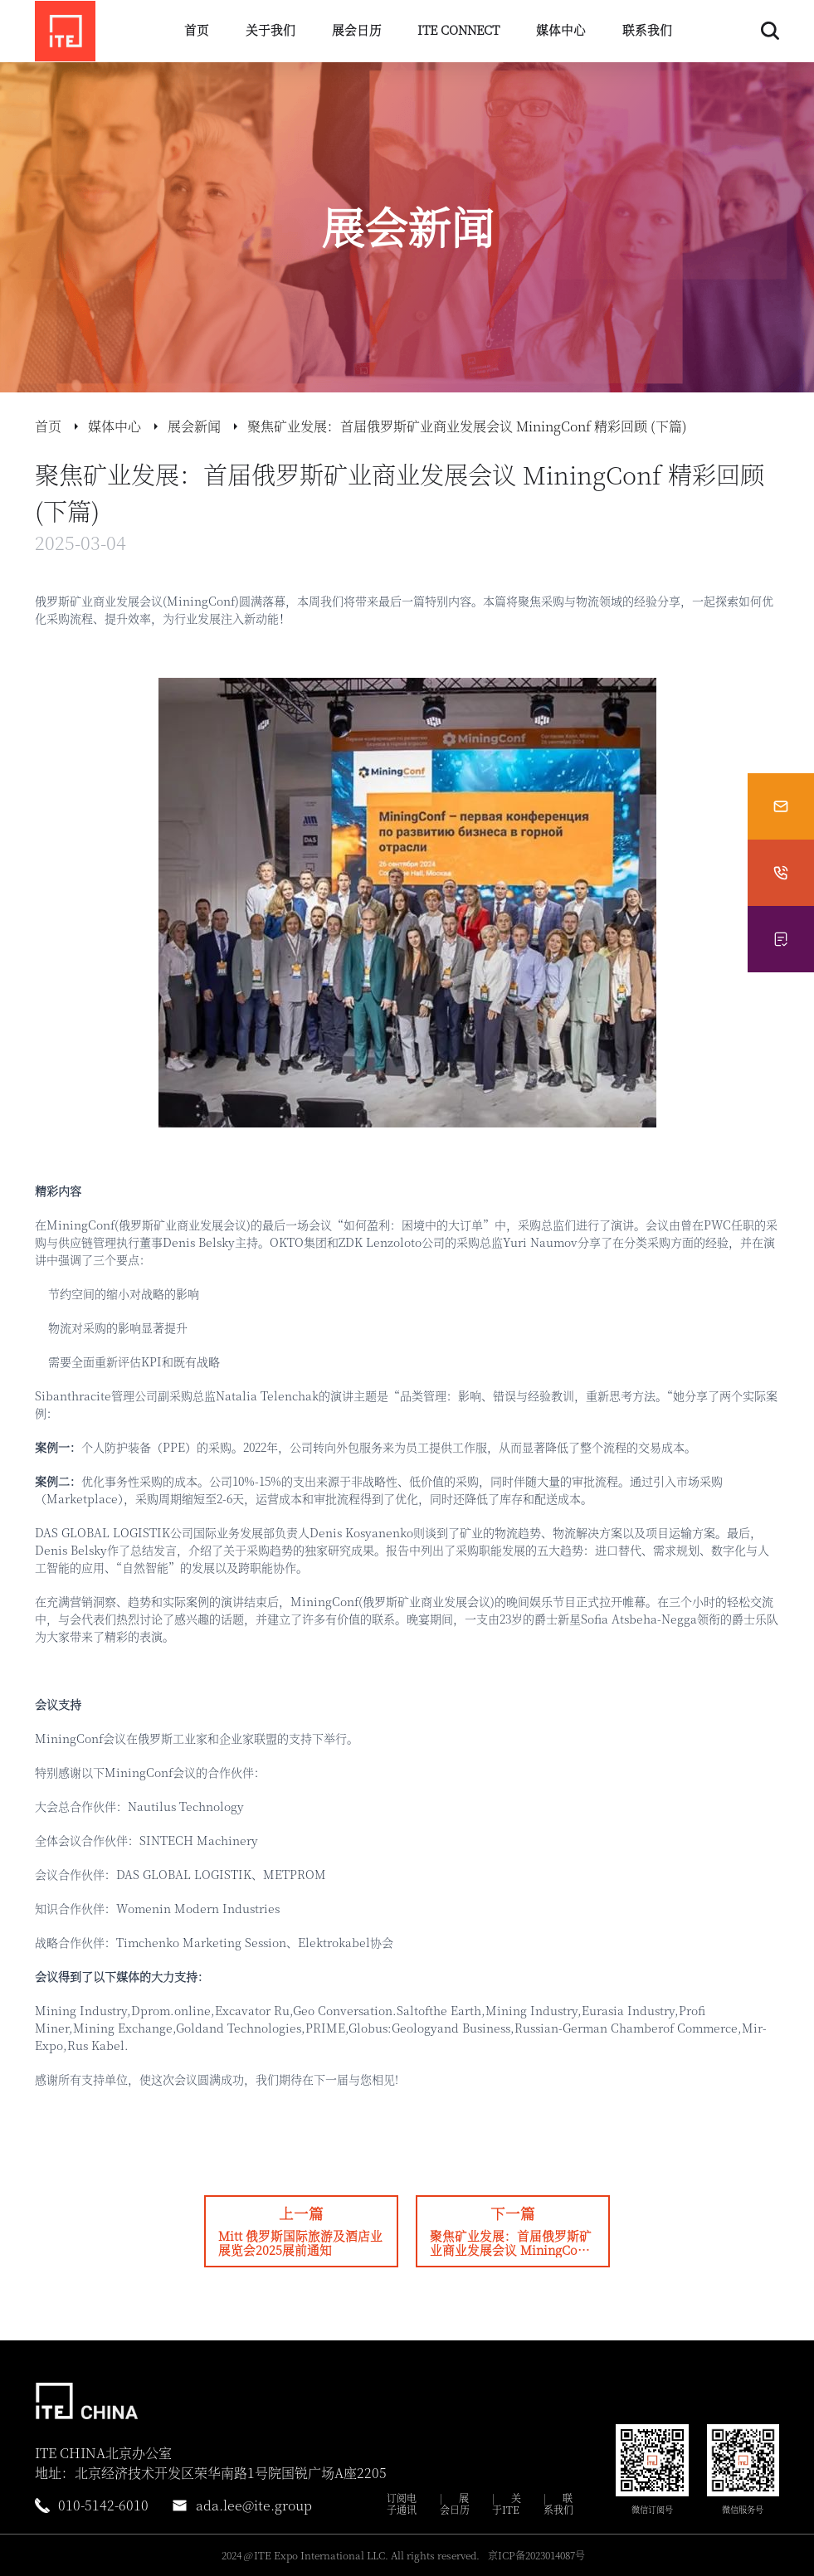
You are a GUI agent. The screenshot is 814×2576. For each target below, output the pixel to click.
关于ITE (506, 2503)
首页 (196, 29)
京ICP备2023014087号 (536, 2555)
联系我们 (647, 29)
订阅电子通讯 (402, 2503)
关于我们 (270, 29)
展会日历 (357, 29)
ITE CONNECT (458, 29)
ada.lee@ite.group (254, 2505)
